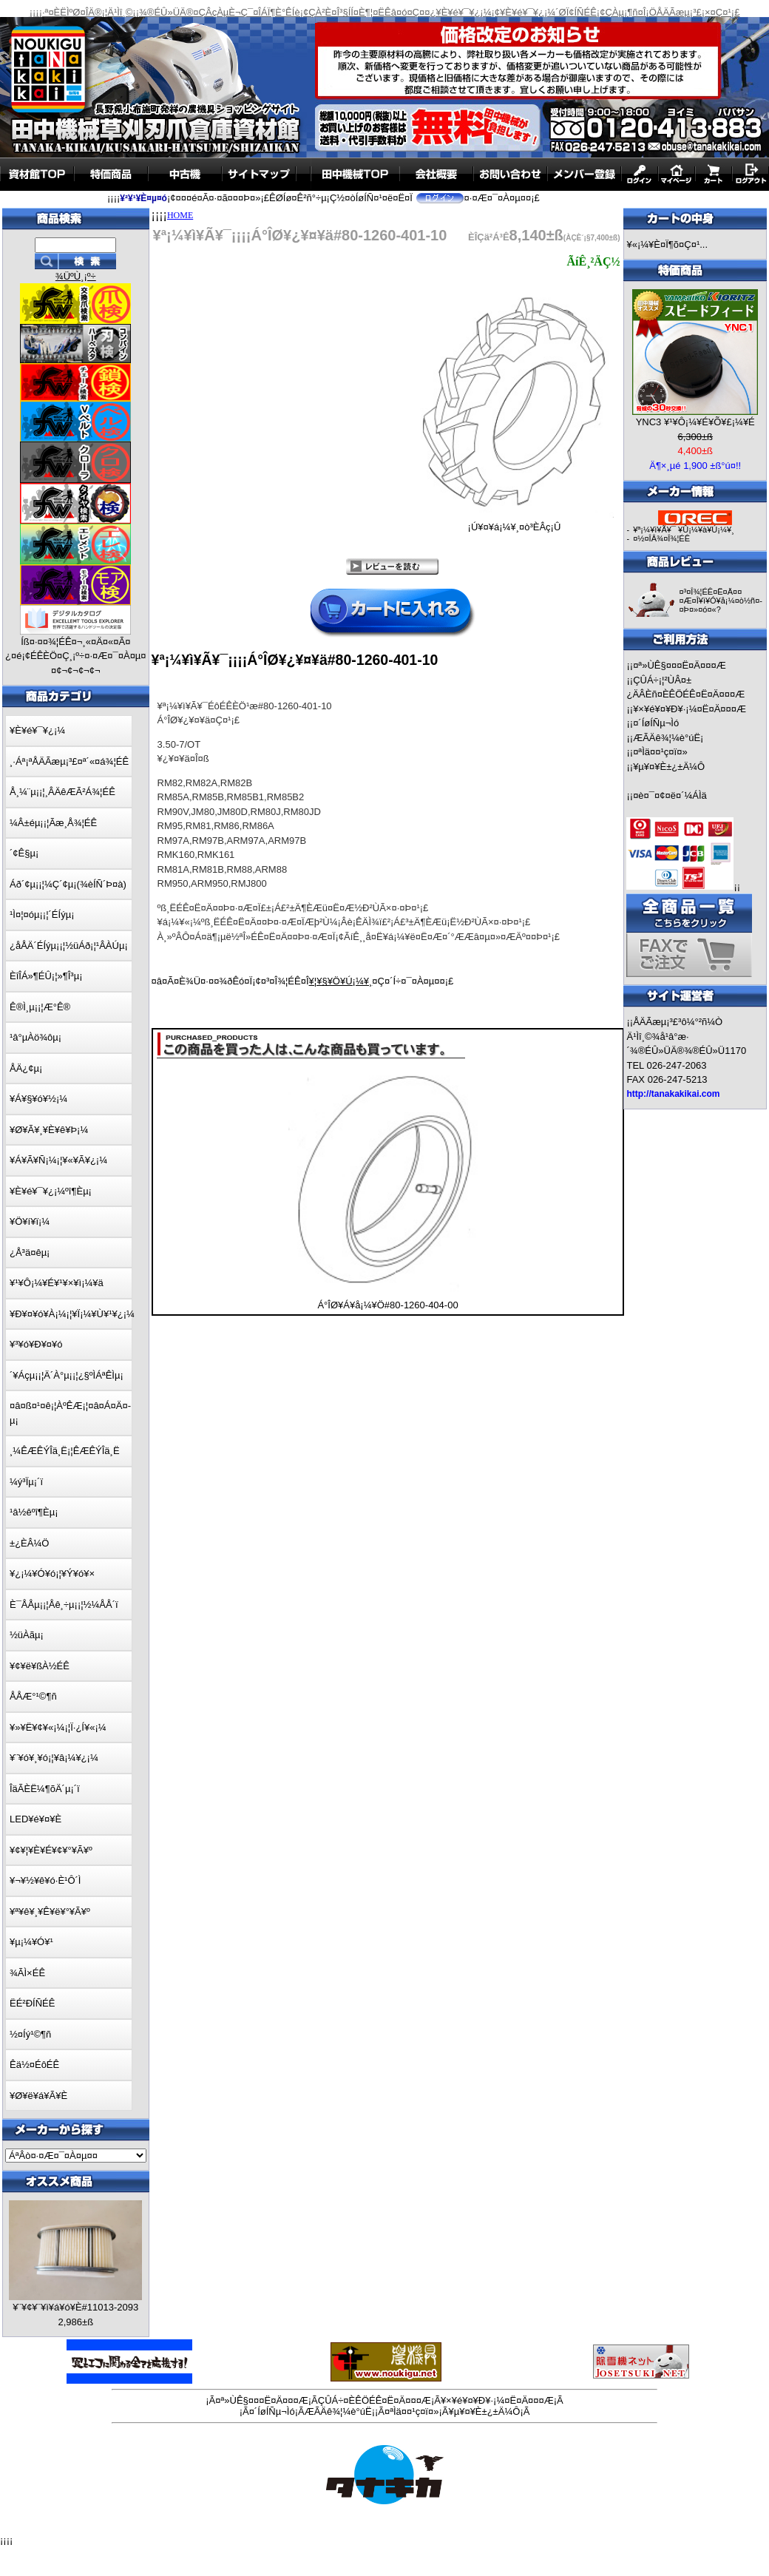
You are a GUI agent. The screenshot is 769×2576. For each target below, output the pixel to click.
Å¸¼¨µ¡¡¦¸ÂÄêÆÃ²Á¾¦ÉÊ (62, 791)
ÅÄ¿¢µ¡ (26, 1068)
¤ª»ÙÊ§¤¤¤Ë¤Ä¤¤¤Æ (679, 665)
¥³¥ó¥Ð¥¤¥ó (36, 1344)
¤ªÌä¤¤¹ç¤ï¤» (660, 751)
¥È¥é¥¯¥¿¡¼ (37, 730)
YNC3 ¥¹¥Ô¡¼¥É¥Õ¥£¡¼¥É (695, 421)
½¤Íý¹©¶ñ (30, 2034)
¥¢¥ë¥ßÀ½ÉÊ (40, 1665)
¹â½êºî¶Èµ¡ (34, 1512)
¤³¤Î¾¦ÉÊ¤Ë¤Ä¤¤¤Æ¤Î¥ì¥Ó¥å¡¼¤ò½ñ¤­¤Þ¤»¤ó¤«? (720, 600)
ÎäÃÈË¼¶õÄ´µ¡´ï (45, 1788)
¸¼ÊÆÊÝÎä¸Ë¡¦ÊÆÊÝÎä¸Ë (65, 1450)
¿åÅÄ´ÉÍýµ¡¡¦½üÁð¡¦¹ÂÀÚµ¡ (69, 945)
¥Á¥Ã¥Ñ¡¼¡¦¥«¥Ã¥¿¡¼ (58, 1160)
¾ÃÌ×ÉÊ (27, 1972)
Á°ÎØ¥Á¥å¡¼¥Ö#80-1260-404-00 (387, 1305)
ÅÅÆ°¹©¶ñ (33, 1696)
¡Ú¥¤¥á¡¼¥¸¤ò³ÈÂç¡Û (514, 523)
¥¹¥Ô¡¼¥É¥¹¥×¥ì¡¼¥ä (57, 1282)
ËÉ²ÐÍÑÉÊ (32, 2003)
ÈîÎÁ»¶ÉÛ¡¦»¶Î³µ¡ (46, 975)
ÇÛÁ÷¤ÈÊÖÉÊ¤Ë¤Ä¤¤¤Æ (374, 2400)
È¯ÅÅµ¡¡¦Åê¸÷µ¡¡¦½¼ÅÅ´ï (64, 1604)
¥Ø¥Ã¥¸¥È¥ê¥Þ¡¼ (49, 1129)
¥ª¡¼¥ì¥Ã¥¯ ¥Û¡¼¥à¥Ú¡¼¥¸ (683, 529)
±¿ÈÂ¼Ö (29, 1543)
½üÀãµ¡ (27, 1634)
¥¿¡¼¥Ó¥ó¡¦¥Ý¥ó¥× (52, 1573)
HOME (180, 215)
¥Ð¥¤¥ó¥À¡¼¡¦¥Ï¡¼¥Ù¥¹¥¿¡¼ (72, 1313)
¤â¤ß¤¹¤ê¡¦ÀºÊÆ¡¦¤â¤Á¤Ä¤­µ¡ (70, 1413)
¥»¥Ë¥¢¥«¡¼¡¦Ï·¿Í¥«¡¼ (58, 1727)
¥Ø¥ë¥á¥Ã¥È (38, 2095)
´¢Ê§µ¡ (24, 853)
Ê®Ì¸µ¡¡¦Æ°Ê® (40, 1007)
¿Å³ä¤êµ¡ (30, 1252)
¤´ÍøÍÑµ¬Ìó (656, 722)
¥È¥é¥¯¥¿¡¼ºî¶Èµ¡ (51, 1191)
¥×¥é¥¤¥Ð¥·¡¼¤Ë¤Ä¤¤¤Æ (689, 708)
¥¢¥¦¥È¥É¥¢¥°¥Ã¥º (51, 1850)
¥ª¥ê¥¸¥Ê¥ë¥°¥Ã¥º (50, 1911)
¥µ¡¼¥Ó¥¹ (31, 1941)
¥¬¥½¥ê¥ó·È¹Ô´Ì (45, 1880)
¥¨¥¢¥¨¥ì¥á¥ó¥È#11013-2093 (75, 2307)
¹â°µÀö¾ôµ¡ (35, 1037)
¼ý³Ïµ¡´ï (26, 1481)
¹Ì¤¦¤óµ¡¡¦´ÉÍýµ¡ (42, 914)
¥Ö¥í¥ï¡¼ (30, 1221)
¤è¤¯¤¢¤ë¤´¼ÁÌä (670, 795)
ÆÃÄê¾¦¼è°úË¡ (668, 737)
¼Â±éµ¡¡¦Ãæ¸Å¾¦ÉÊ (53, 822)
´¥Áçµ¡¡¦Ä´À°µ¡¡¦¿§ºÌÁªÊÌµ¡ (66, 1375)
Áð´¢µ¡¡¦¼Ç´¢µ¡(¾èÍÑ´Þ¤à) (68, 884)
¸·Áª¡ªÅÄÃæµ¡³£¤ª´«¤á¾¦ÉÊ (69, 761)
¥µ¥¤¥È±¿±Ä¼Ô (669, 766)
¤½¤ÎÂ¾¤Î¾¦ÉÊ (661, 538)
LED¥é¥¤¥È (35, 1819)
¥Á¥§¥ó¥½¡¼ (38, 1098)
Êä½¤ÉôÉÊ (34, 2064)
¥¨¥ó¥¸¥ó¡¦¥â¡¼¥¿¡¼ (54, 1757)
